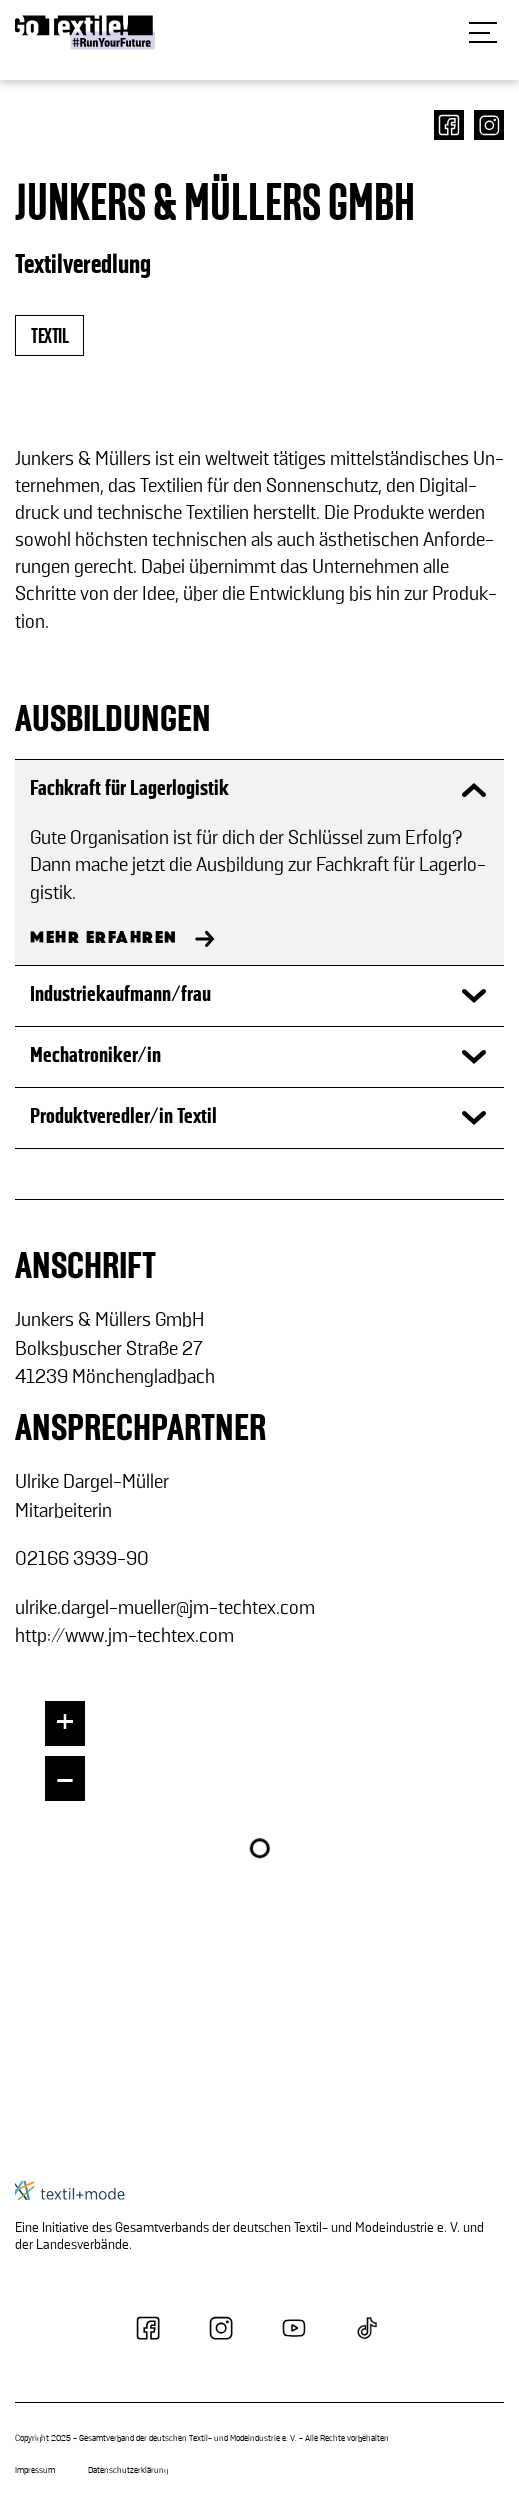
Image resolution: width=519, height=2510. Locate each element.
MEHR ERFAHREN (104, 938)
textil (49, 336)
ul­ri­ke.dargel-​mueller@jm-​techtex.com (165, 1608)
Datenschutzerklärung (128, 2471)
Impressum (35, 2471)
